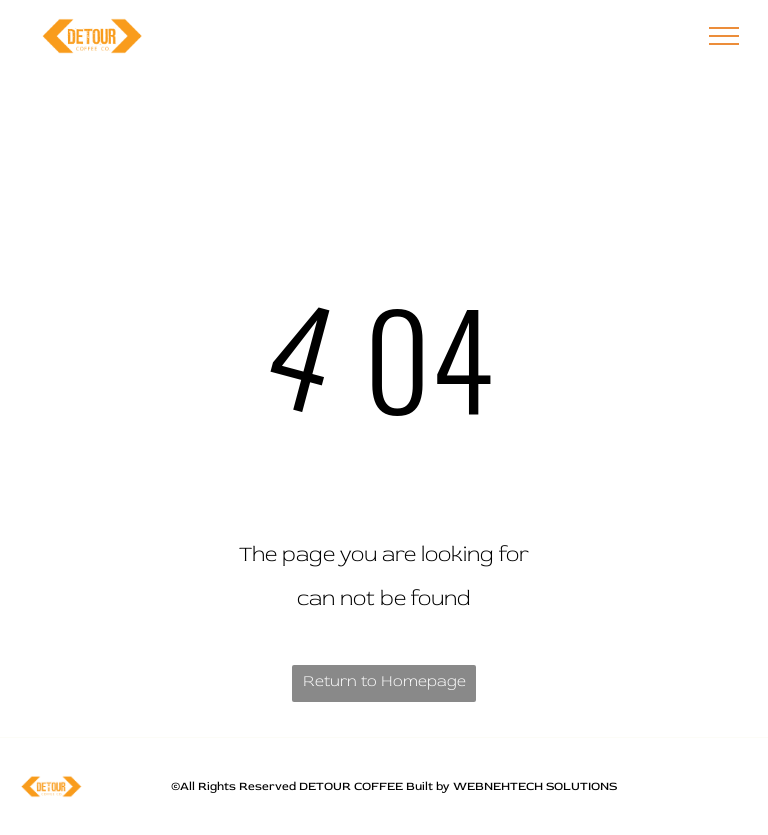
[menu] (724, 36)
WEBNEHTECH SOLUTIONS (535, 786)
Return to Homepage (384, 681)
